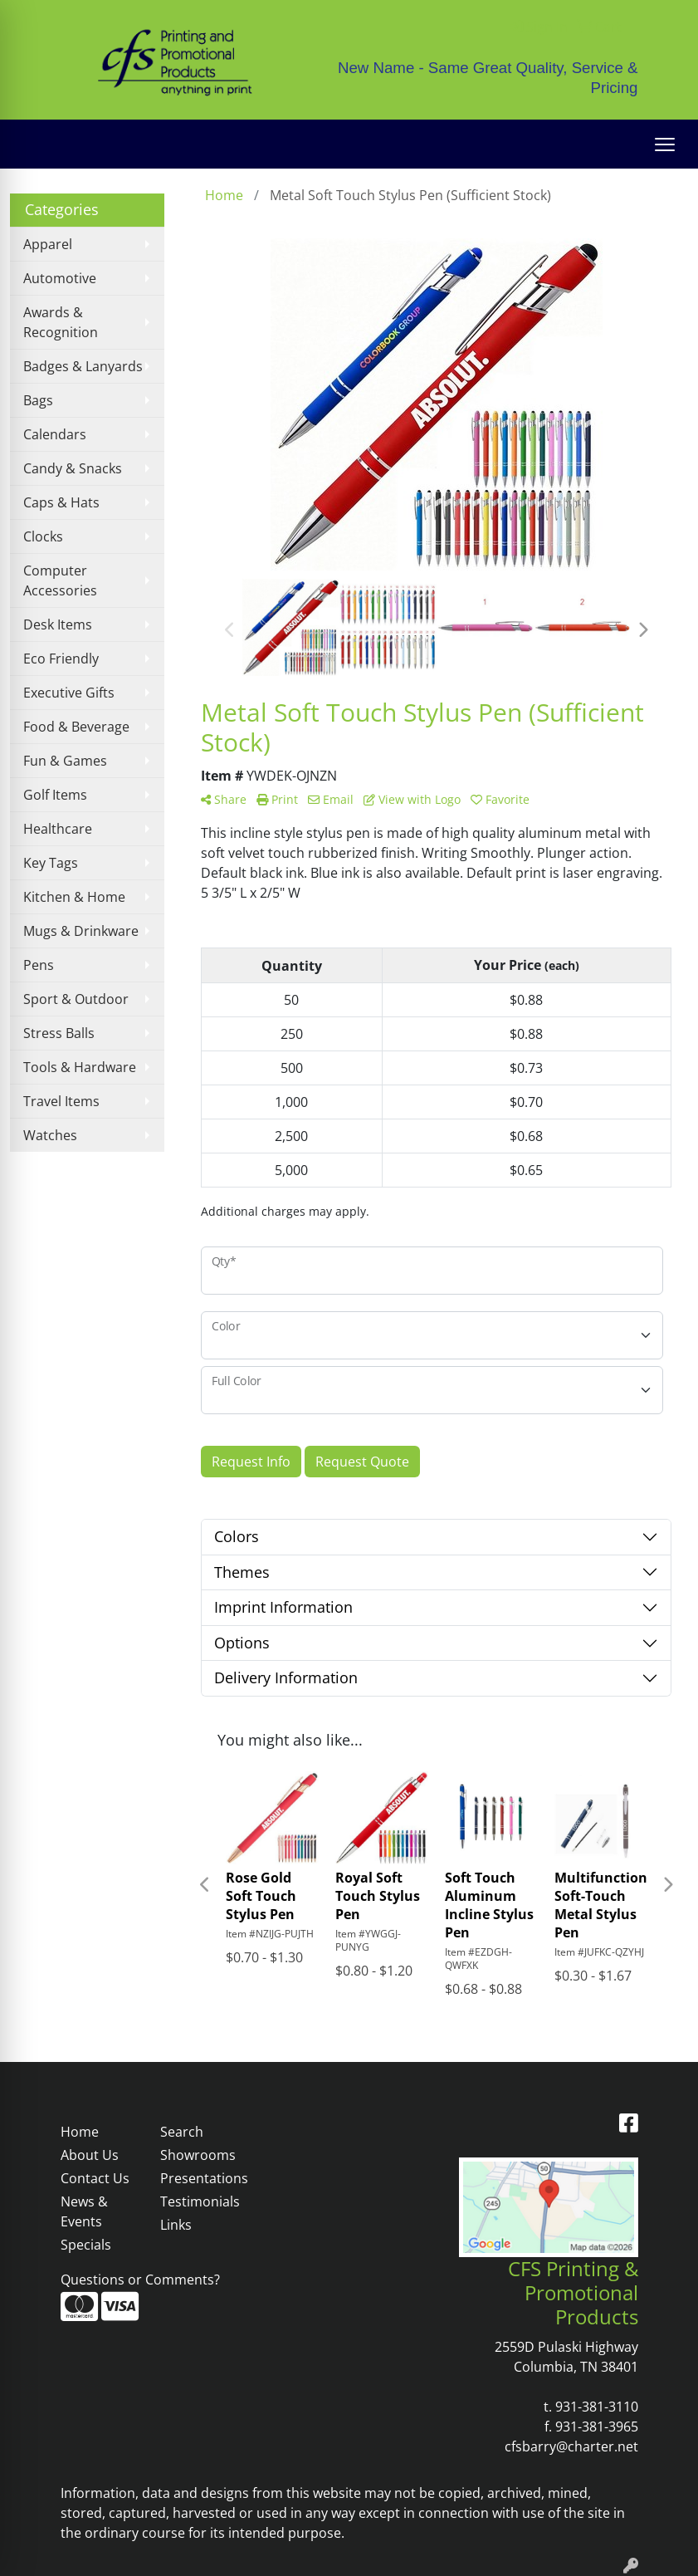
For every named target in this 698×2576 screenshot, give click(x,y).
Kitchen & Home (74, 897)
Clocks (43, 536)
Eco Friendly (61, 658)
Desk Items (57, 624)
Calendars (54, 434)
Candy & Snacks (72, 468)
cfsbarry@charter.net (571, 2446)
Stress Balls (59, 1033)
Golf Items (55, 795)
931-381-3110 (596, 2406)
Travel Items (61, 1101)
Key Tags (50, 863)
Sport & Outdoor (76, 999)
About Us (90, 2155)
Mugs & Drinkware (81, 931)
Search (181, 2132)
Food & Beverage (76, 726)
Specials (86, 2245)
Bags (38, 400)
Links (176, 2225)
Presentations (200, 2178)
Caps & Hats (61, 502)
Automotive (59, 278)
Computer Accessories (60, 580)
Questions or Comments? (140, 2279)
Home (80, 2132)
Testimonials (200, 2201)
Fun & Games (65, 761)
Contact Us (95, 2178)
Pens (38, 965)
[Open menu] (664, 144)
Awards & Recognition (60, 322)
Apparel (47, 244)
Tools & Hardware (79, 1067)
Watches (50, 1135)
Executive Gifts (69, 692)
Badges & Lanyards (83, 366)
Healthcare (57, 829)
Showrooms (198, 2155)
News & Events (84, 2211)
